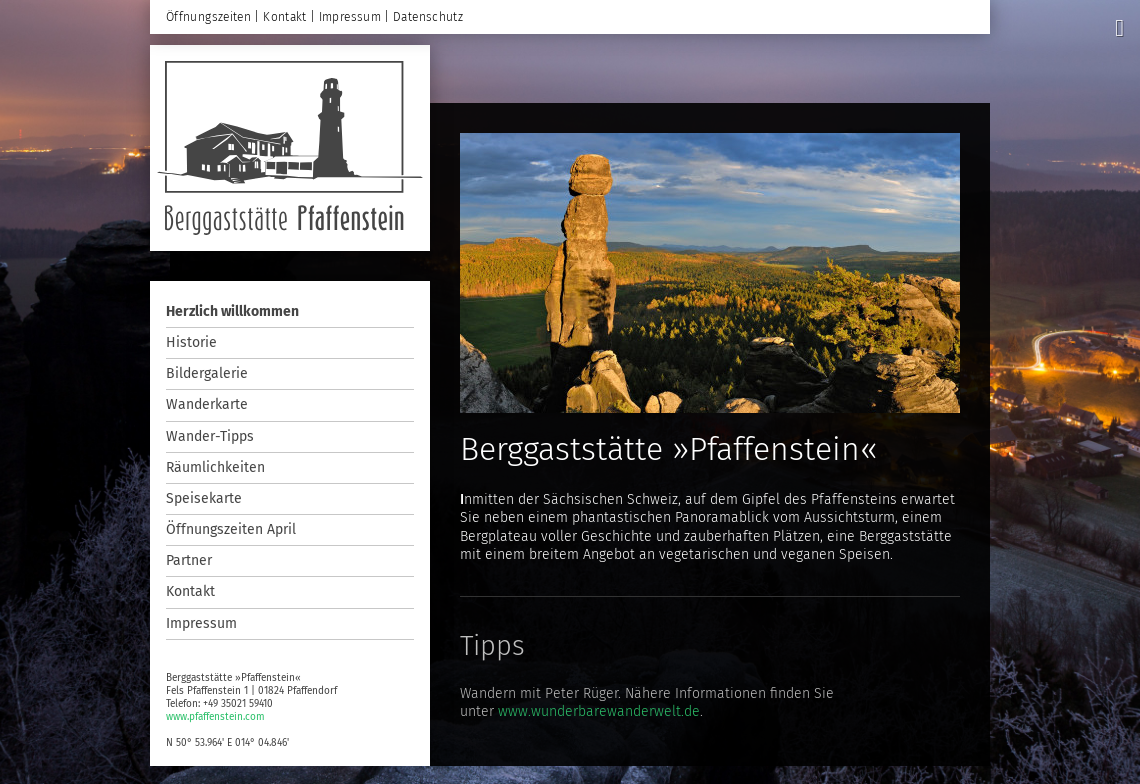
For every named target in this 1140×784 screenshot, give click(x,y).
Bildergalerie (207, 373)
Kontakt (190, 591)
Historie (191, 342)
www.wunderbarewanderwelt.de (599, 711)
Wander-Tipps (210, 436)
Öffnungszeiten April (231, 529)
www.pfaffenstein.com (215, 717)
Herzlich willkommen (232, 311)
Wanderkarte (207, 404)
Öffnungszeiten (208, 17)
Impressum (201, 623)
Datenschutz (428, 17)
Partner (189, 560)
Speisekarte (204, 498)
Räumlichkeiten (215, 467)
